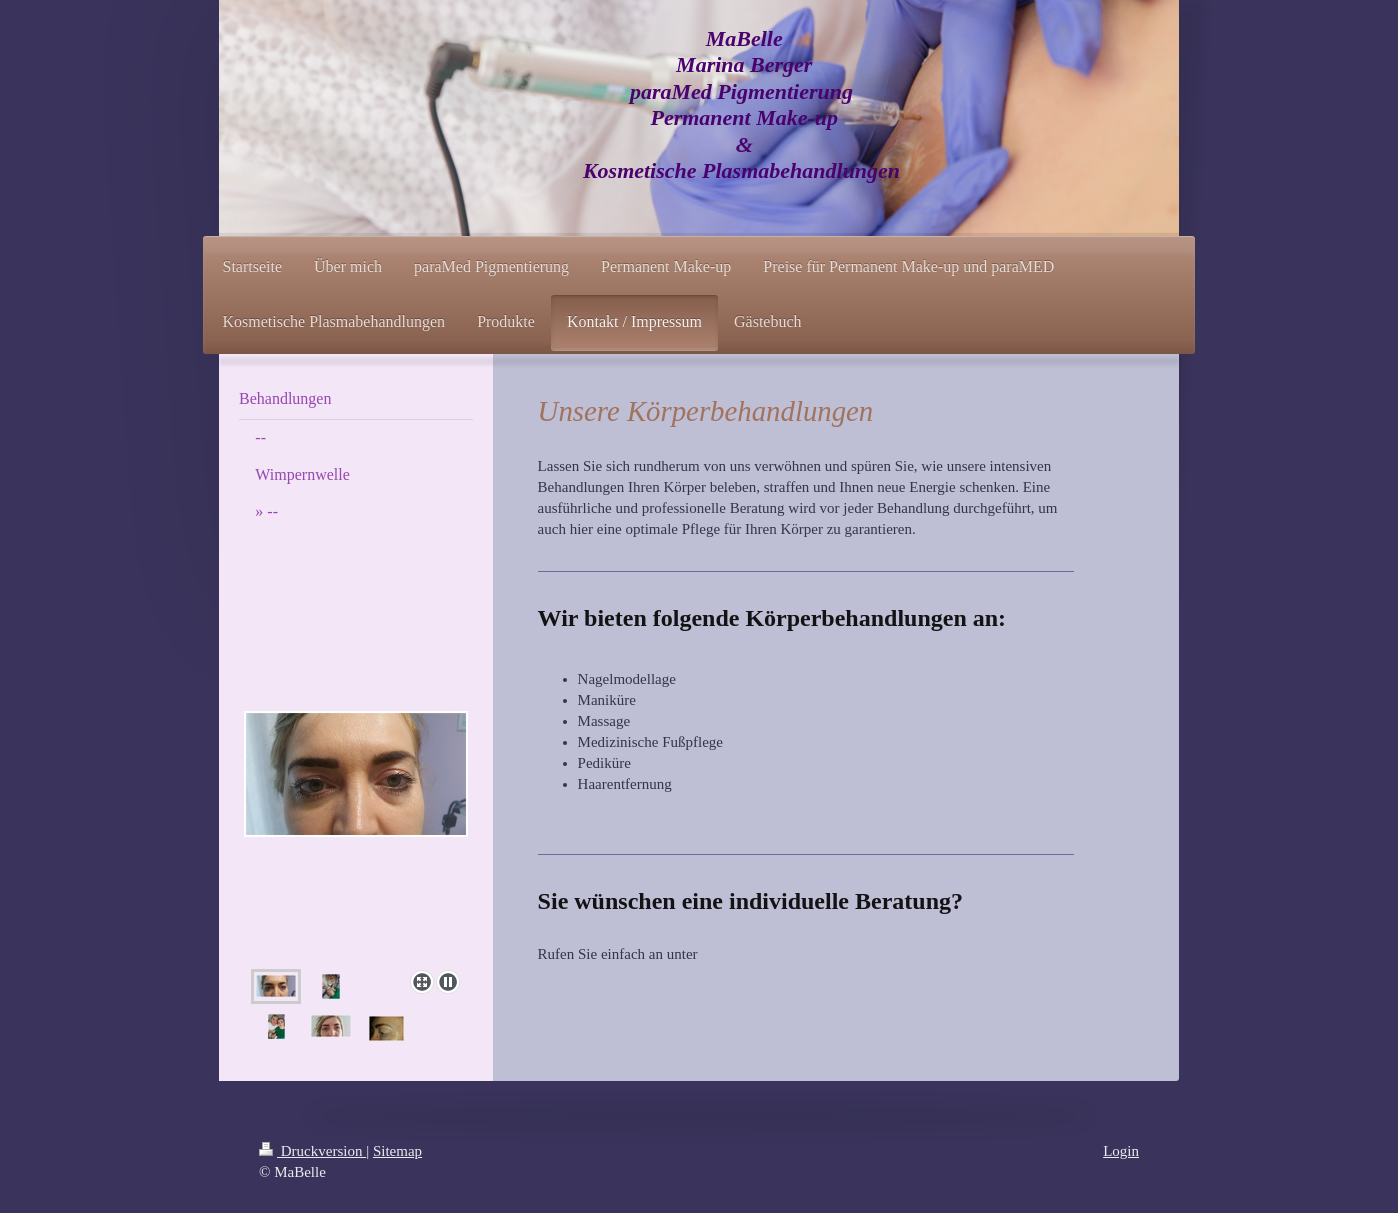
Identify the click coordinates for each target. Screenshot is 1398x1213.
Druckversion (312, 1151)
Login (1121, 1151)
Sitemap (397, 1151)
